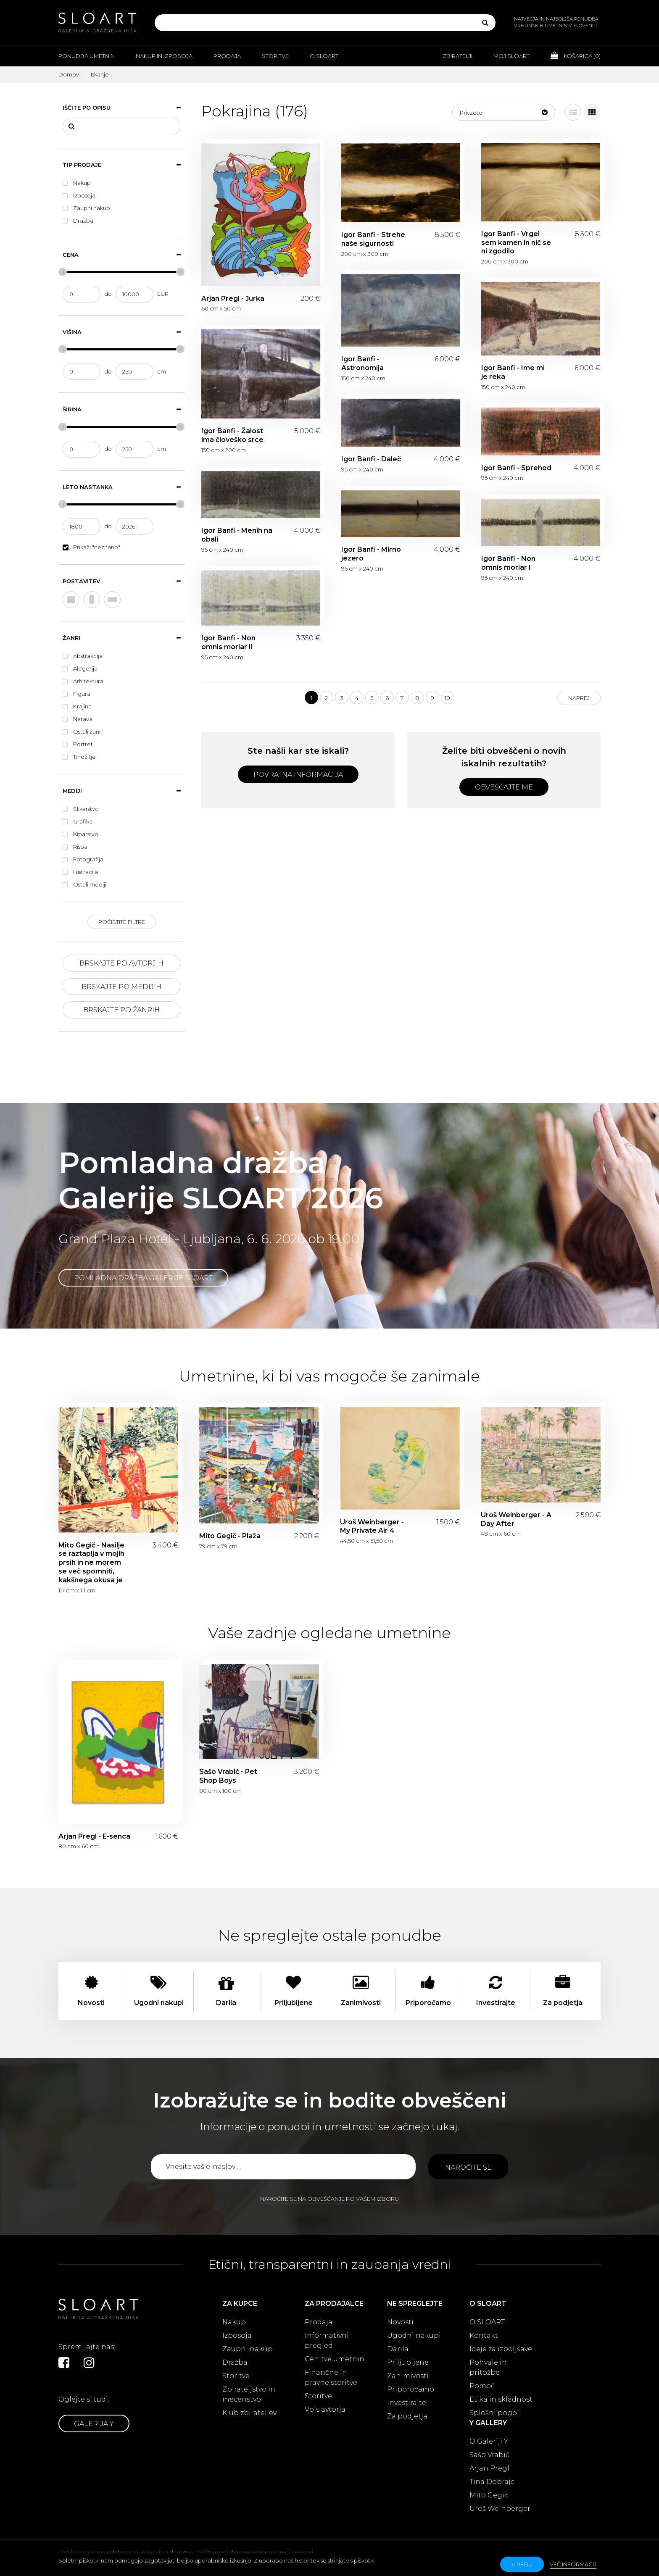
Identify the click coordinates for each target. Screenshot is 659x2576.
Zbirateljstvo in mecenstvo (248, 2394)
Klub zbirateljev (249, 2413)
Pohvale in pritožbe (488, 2367)
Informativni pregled (327, 2340)
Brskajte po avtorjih (121, 963)
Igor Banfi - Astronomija (362, 363)
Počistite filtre (121, 921)
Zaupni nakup (247, 2349)
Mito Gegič (488, 2495)
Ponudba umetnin (86, 56)
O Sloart (324, 56)
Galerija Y (94, 2424)
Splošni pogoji (495, 2413)
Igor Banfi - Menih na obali (236, 534)
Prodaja (227, 56)
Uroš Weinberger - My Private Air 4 (372, 1526)
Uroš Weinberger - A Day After (516, 1519)
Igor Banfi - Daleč (371, 459)
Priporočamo (410, 2389)
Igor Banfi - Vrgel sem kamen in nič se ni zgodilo (516, 242)
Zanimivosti (408, 2376)
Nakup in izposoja (164, 56)
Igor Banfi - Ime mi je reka (513, 372)
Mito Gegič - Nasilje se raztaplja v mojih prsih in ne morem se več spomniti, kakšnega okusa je (91, 1562)
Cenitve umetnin (334, 2359)
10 (447, 698)
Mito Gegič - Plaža (230, 1536)
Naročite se (468, 2167)
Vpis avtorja (325, 2409)
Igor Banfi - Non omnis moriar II (228, 642)
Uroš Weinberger (499, 2509)
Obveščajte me (504, 787)
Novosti (400, 2322)
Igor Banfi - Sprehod (516, 468)
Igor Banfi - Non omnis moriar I (508, 563)
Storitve (275, 56)
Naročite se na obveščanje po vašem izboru (329, 2198)
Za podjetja (407, 2416)
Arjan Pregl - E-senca (94, 1836)
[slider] (62, 272)
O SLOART (487, 2322)
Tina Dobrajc (491, 2482)
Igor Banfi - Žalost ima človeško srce (232, 435)
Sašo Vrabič (489, 2455)
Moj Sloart (511, 56)
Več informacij (573, 2564)
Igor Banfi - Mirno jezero (371, 553)
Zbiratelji (457, 56)
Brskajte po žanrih (121, 1010)
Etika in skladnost (500, 2399)
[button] (503, 112)
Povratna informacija (298, 775)
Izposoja (237, 2335)
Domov (68, 74)
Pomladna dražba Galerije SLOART (143, 1278)
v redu (521, 2564)
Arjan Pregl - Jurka (232, 299)
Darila (398, 2349)
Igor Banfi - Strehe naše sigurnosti (373, 239)
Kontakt (483, 2335)
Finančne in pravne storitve (331, 2377)
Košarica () (576, 55)
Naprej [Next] (579, 698)
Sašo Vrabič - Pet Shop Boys (228, 1776)
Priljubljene (408, 2362)
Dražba (235, 2362)
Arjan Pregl (489, 2468)
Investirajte (406, 2403)
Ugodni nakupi (414, 2335)
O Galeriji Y (488, 2441)
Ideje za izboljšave (500, 2349)
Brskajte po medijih (121, 987)
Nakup (234, 2322)
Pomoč (482, 2386)
